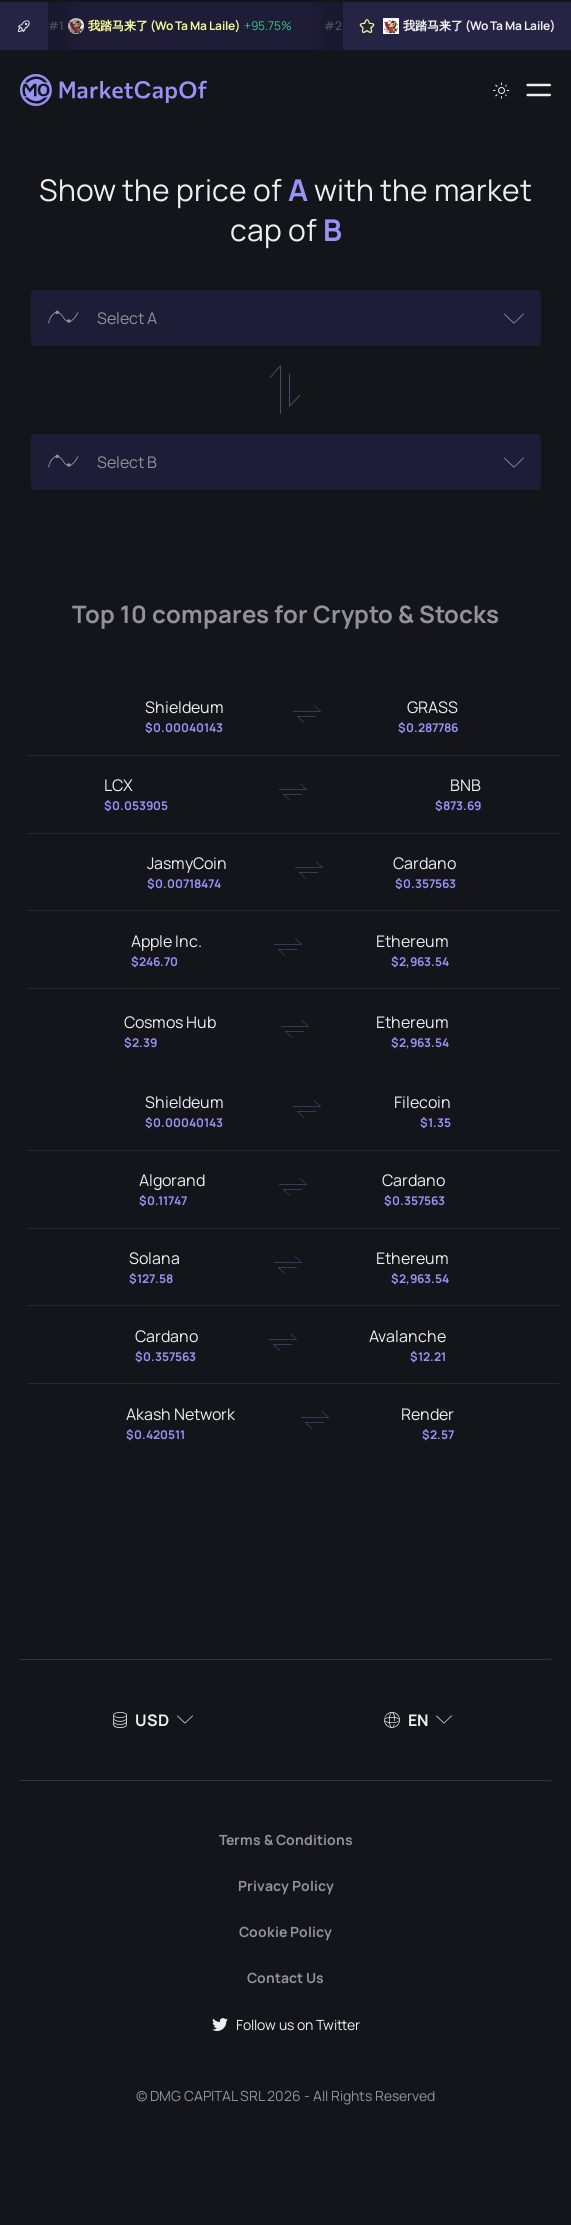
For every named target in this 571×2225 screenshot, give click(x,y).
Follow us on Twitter (286, 2024)
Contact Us (285, 1977)
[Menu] (538, 90)
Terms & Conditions (286, 1839)
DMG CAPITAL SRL (207, 2095)
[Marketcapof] (115, 90)
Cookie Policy (285, 1931)
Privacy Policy (286, 1885)
